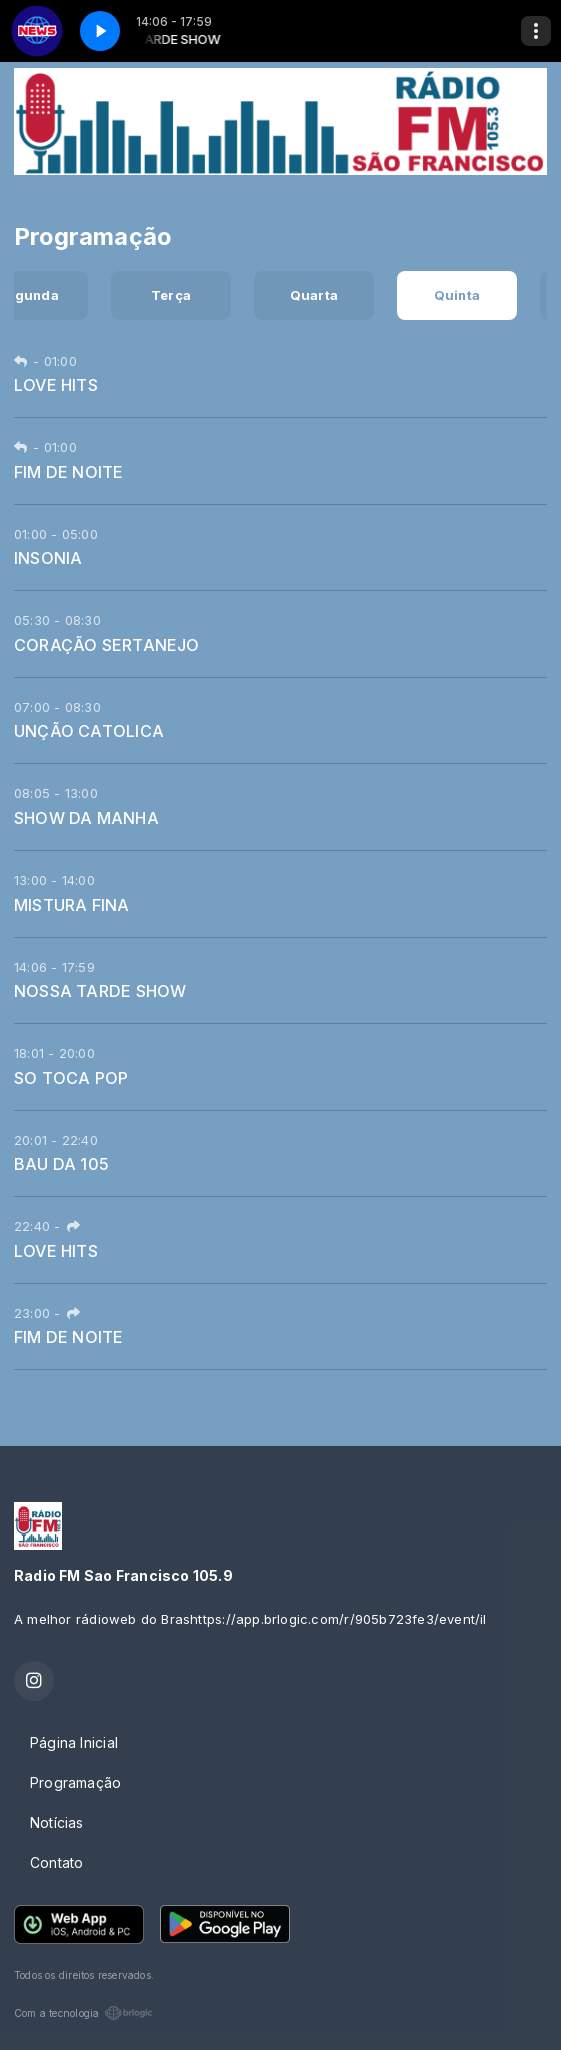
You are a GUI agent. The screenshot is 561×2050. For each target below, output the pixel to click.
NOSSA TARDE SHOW (100, 991)
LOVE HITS (56, 385)
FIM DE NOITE (69, 472)
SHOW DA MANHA (86, 818)
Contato (56, 1862)
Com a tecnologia (83, 2013)
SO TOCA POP (71, 1078)
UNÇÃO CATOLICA (89, 731)
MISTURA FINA (72, 905)
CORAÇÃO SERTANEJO (107, 645)
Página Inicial (74, 1742)
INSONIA (48, 558)
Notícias (57, 1822)
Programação (75, 1782)
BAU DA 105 (61, 1164)
